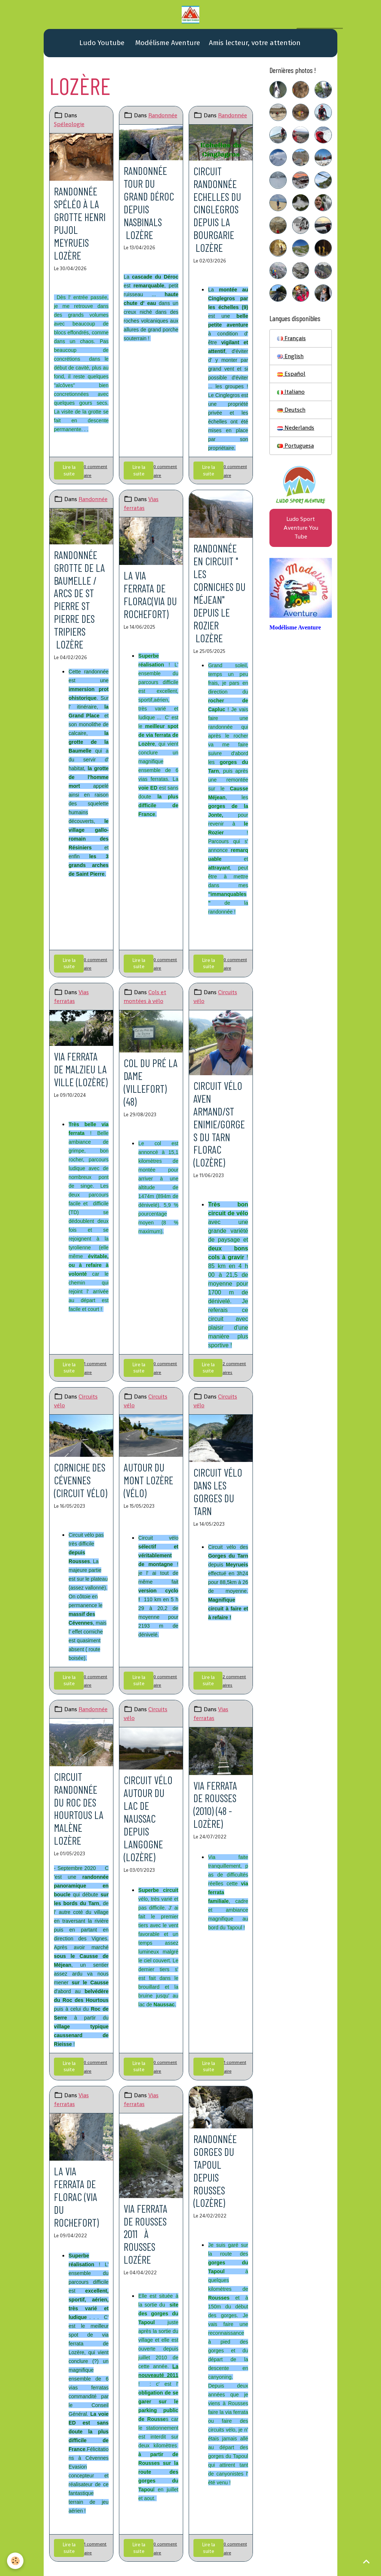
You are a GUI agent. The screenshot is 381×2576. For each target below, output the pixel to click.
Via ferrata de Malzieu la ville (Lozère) (81, 1067)
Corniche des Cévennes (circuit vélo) (81, 1477)
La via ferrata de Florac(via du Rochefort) (151, 594)
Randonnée (162, 116)
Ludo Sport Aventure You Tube (300, 528)
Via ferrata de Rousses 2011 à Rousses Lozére (146, 2229)
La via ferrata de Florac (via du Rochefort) (76, 2192)
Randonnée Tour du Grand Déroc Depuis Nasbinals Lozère (149, 203)
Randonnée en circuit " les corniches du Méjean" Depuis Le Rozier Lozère (219, 592)
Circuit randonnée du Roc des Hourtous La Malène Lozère (79, 1805)
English (290, 356)
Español (291, 374)
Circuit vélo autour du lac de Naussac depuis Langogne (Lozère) (148, 1815)
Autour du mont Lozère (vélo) (148, 1477)
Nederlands (295, 428)
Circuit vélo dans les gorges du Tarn (218, 1488)
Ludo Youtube (100, 43)
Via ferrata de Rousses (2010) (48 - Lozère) (215, 1801)
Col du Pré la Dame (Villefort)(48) (151, 1080)
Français (291, 338)
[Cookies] (15, 2561)
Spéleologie (69, 124)
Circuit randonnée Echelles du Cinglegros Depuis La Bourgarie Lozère (217, 209)
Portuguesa (295, 446)
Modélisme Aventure (166, 43)
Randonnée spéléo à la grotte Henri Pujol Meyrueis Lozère (80, 223)
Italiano (291, 392)
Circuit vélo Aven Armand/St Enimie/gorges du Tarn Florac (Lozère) (219, 1121)
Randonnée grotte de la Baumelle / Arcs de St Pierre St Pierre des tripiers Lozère (79, 598)
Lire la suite (68, 470)
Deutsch (291, 410)
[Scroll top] (366, 2561)
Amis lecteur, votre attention (255, 43)
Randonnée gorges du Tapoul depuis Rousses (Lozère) (215, 2167)
